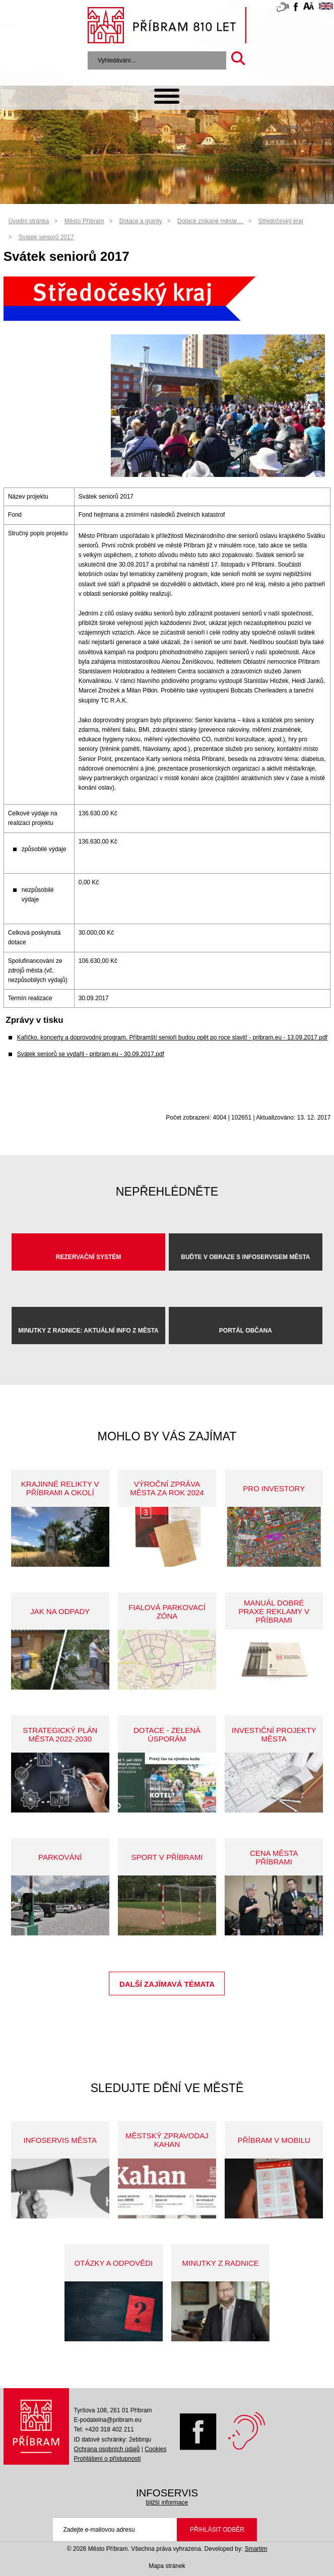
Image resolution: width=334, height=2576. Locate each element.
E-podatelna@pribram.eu (108, 2419)
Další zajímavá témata (167, 1984)
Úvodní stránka (29, 221)
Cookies (155, 2449)
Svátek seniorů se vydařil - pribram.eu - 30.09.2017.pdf (90, 1054)
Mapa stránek (167, 2565)
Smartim (256, 2548)
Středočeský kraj (280, 221)
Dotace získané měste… (210, 221)
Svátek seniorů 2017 (46, 237)
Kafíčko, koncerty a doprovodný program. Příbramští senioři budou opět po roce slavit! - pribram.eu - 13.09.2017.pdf (172, 1037)
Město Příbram (84, 221)
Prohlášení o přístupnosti (107, 2458)
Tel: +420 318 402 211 (104, 2429)
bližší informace (167, 2502)
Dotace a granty (140, 221)
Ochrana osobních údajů (107, 2449)
